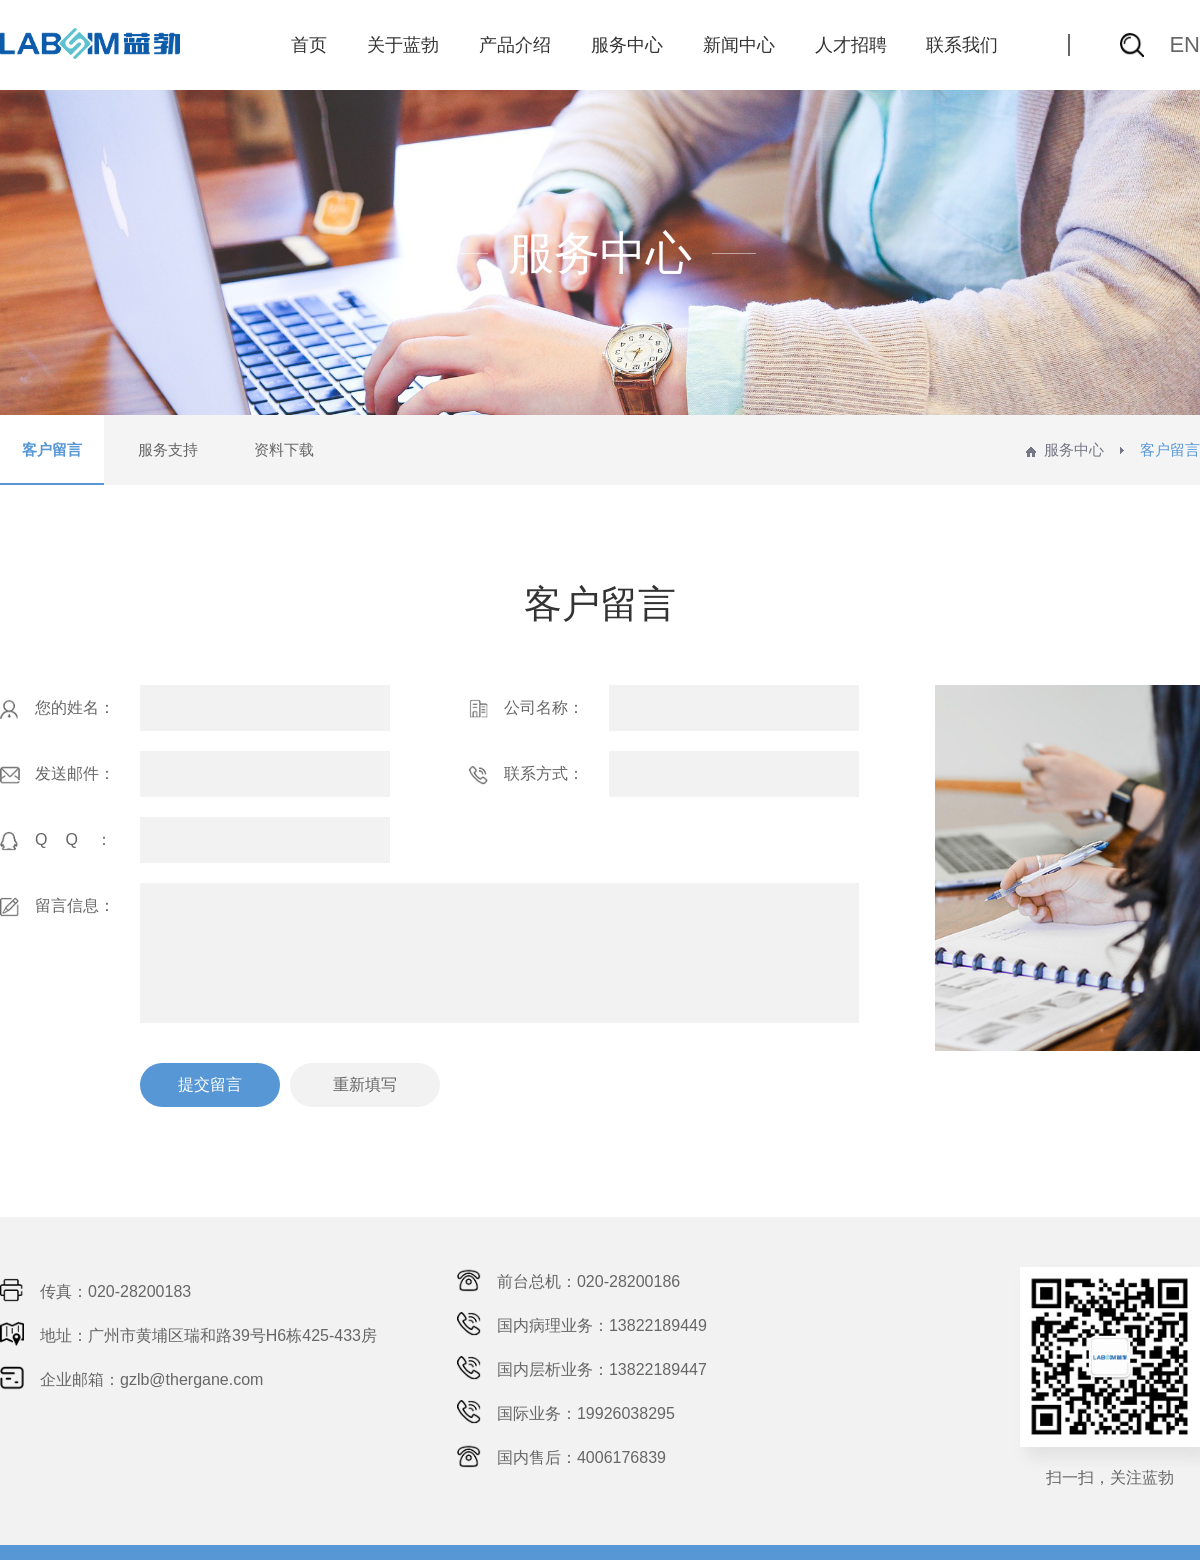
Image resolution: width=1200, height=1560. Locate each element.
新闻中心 (739, 45)
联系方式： (526, 775)
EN (1184, 44)
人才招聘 (851, 45)
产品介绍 (515, 45)
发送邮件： (57, 775)
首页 (309, 45)
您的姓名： (57, 709)
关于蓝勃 (403, 45)
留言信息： (57, 907)
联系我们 (962, 45)
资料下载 (284, 449)
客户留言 (52, 449)
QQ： (65, 841)
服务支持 (168, 449)
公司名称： (526, 709)
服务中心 (627, 45)
